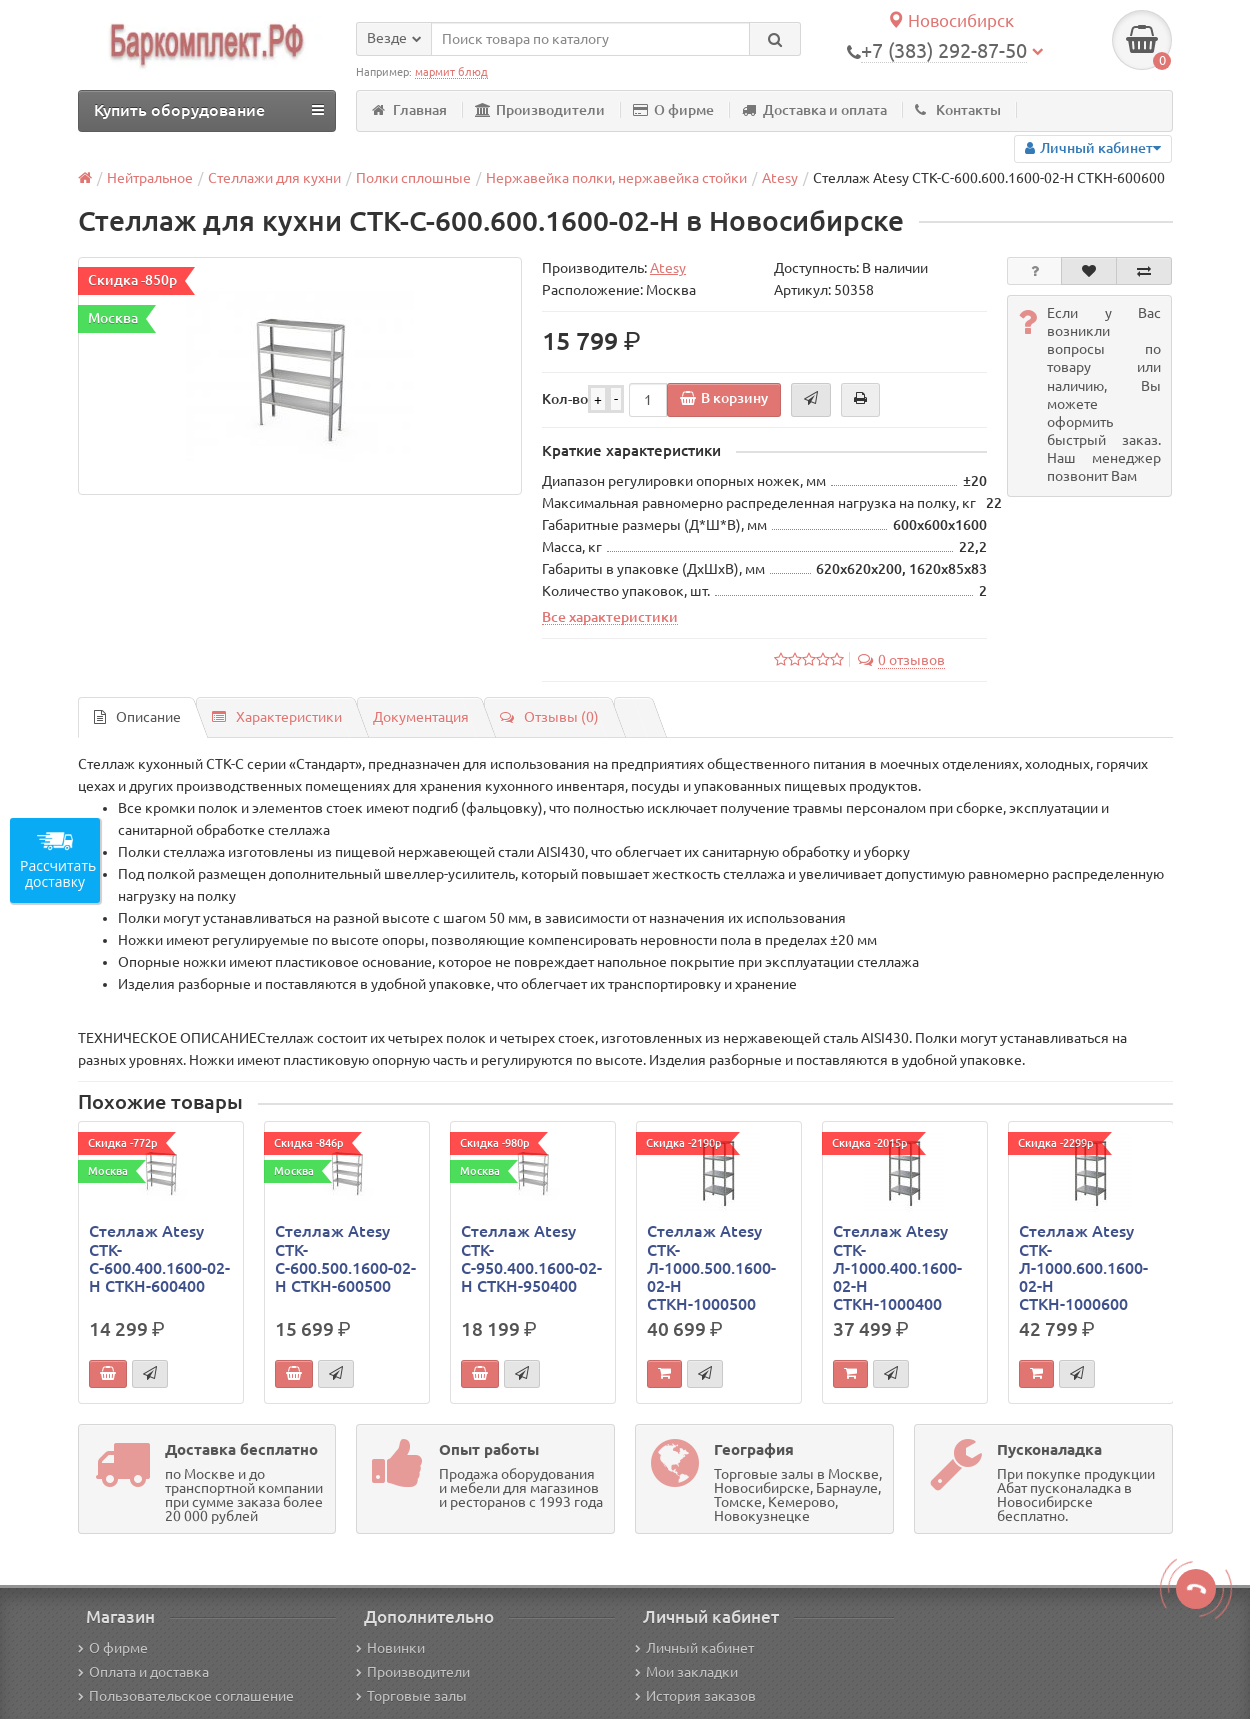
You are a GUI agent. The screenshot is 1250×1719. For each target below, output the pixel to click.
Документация (421, 717)
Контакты (958, 110)
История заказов (695, 1696)
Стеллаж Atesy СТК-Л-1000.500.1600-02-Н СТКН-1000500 (711, 1267)
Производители (540, 110)
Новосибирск (950, 20)
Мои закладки (686, 1672)
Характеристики (277, 717)
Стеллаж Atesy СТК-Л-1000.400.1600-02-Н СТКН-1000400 (897, 1267)
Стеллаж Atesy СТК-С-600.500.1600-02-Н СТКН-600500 (345, 1258)
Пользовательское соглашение (186, 1696)
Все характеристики (610, 617)
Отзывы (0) (549, 717)
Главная (409, 110)
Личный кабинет (694, 1648)
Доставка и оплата (814, 110)
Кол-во (565, 399)
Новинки (390, 1648)
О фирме (673, 110)
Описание (137, 717)
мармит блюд (451, 72)
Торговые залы (411, 1696)
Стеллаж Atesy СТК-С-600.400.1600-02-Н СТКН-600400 (159, 1258)
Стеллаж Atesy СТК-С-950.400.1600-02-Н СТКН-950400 (531, 1258)
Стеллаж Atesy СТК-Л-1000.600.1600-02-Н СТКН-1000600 (1083, 1267)
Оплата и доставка (143, 1672)
